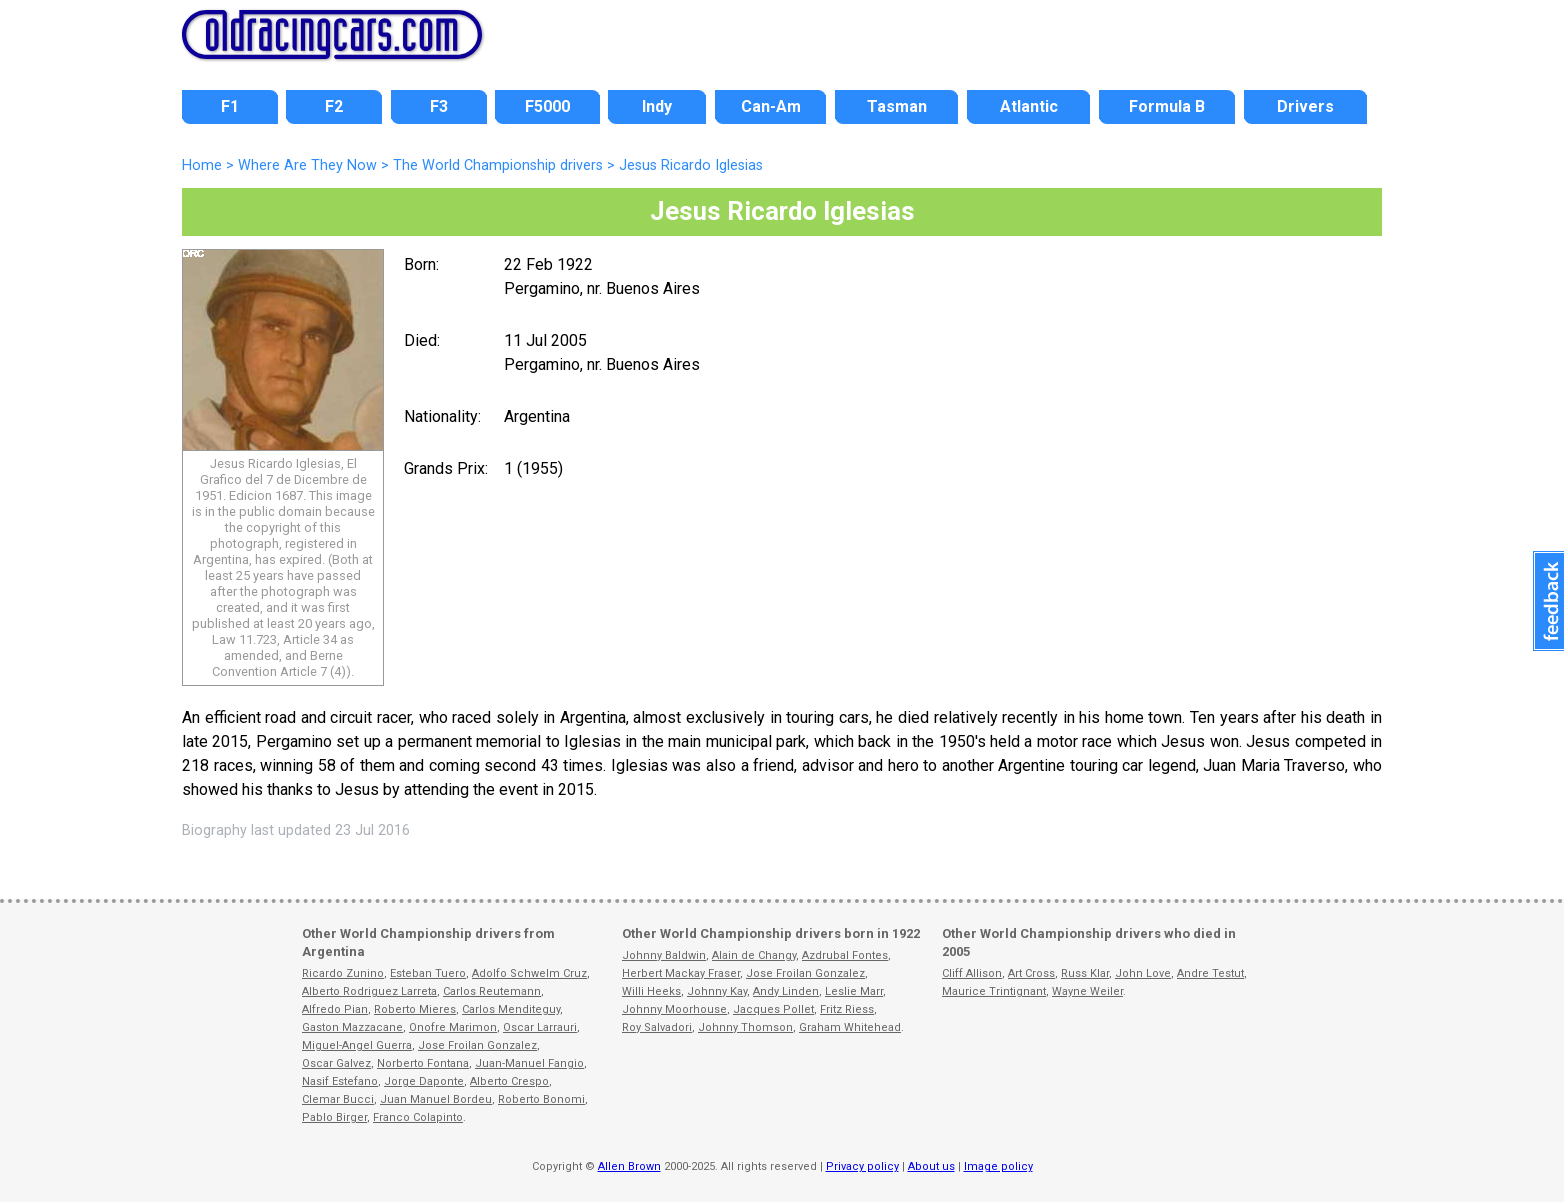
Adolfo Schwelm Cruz (529, 973)
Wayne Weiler (1087, 991)
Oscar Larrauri (540, 1027)
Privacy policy (862, 1166)
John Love (1143, 973)
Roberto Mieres (415, 1009)
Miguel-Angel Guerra (357, 1045)
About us (931, 1166)
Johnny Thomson (745, 1027)
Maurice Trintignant (994, 991)
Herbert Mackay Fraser (681, 973)
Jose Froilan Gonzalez (477, 1045)
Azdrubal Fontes (845, 955)
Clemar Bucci (338, 1099)
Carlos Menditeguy (511, 1009)
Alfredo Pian (335, 1009)
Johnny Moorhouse (674, 1009)
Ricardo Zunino (343, 973)
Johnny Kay (717, 991)
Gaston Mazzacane (352, 1027)
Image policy (998, 1166)
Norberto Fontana (423, 1063)
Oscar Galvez (336, 1063)
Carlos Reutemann (492, 991)
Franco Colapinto (418, 1117)
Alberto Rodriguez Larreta (369, 991)
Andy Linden (786, 991)
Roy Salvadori (657, 1027)
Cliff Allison (972, 973)
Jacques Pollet (773, 1009)
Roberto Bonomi (541, 1099)
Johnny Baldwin (664, 955)
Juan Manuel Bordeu (436, 1099)
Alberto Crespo (509, 1081)
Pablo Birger (334, 1117)
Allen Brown (629, 1166)
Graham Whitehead (850, 1027)
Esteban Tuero (428, 973)
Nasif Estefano (340, 1081)
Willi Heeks (651, 991)
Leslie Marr (854, 991)
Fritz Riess (847, 1009)
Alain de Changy (754, 955)
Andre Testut (1210, 973)
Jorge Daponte (424, 1081)
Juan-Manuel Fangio (529, 1063)
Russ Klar (1085, 973)
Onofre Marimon (453, 1027)
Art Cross (1031, 973)
